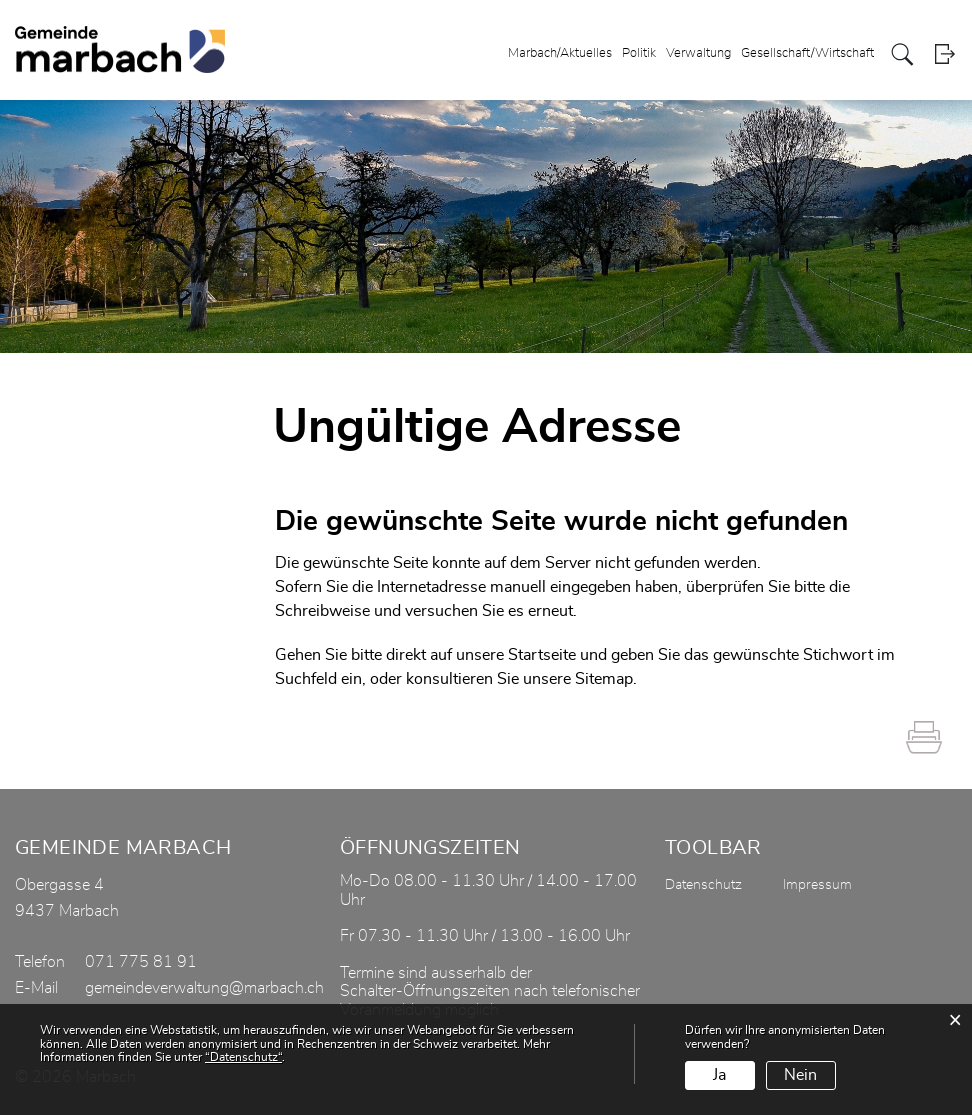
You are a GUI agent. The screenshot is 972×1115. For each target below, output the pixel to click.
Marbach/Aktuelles (560, 53)
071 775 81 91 (141, 962)
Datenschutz (703, 885)
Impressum (817, 885)
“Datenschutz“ (243, 1057)
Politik (639, 53)
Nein (800, 1075)
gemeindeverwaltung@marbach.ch (204, 988)
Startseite (542, 655)
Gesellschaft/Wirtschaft (807, 53)
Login (944, 54)
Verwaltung (698, 53)
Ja (719, 1075)
